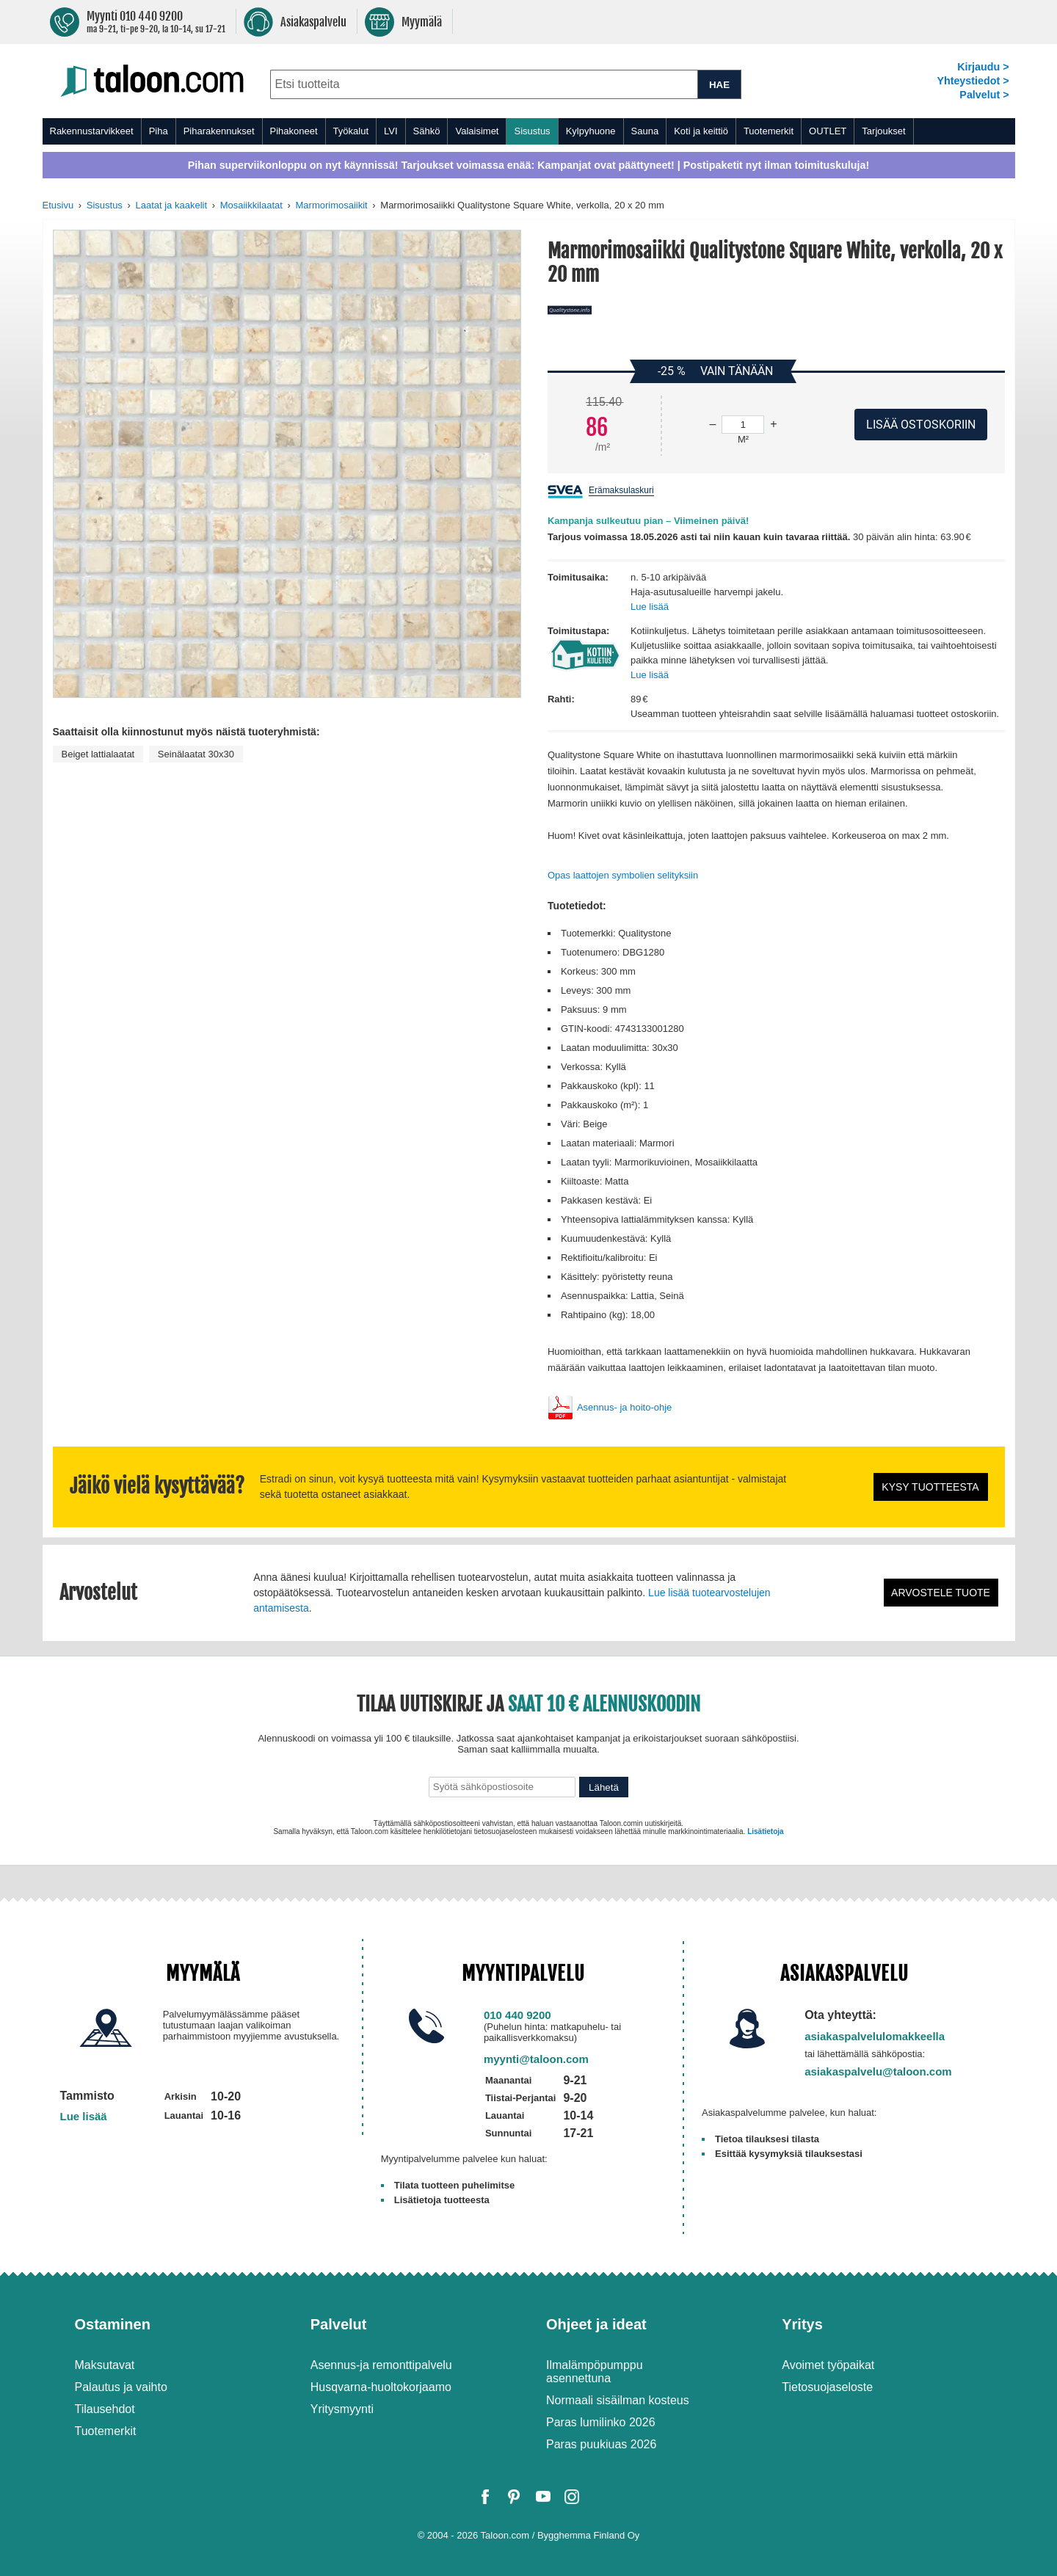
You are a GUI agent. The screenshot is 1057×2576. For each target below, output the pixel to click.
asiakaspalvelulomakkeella (874, 2036)
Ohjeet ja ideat (596, 2324)
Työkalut (350, 131)
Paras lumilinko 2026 (600, 2422)
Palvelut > (984, 95)
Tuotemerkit (768, 131)
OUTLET (827, 131)
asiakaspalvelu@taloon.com (878, 2071)
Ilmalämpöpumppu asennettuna (594, 2371)
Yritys (802, 2324)
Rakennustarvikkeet (92, 131)
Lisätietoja (765, 1831)
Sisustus (532, 131)
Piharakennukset (219, 131)
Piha (158, 131)
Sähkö (426, 131)
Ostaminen (112, 2324)
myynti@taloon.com (536, 2059)
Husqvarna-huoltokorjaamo (380, 2387)
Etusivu (58, 205)
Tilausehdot (105, 2409)
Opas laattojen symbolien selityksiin (623, 875)
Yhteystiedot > (973, 81)
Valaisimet (476, 131)
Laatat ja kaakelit (171, 205)
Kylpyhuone (591, 131)
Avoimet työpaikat (828, 2365)
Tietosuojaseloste (827, 2387)
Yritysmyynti (342, 2409)
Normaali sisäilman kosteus (617, 2400)
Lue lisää (650, 606)
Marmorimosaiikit (332, 205)
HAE (719, 84)
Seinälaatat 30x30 (196, 754)
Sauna (645, 131)
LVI (391, 131)
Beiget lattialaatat (98, 754)
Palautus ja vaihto (121, 2387)
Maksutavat (105, 2365)
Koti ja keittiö (701, 131)
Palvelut (338, 2324)
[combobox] (484, 84)
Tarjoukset (883, 131)
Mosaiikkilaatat (251, 205)
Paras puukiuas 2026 (601, 2444)
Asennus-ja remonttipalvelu (381, 2365)
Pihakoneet (294, 131)
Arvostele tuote (940, 1592)
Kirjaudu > (983, 67)
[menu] (529, 131)
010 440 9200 (517, 2015)
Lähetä (604, 1787)
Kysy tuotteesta (930, 1487)
